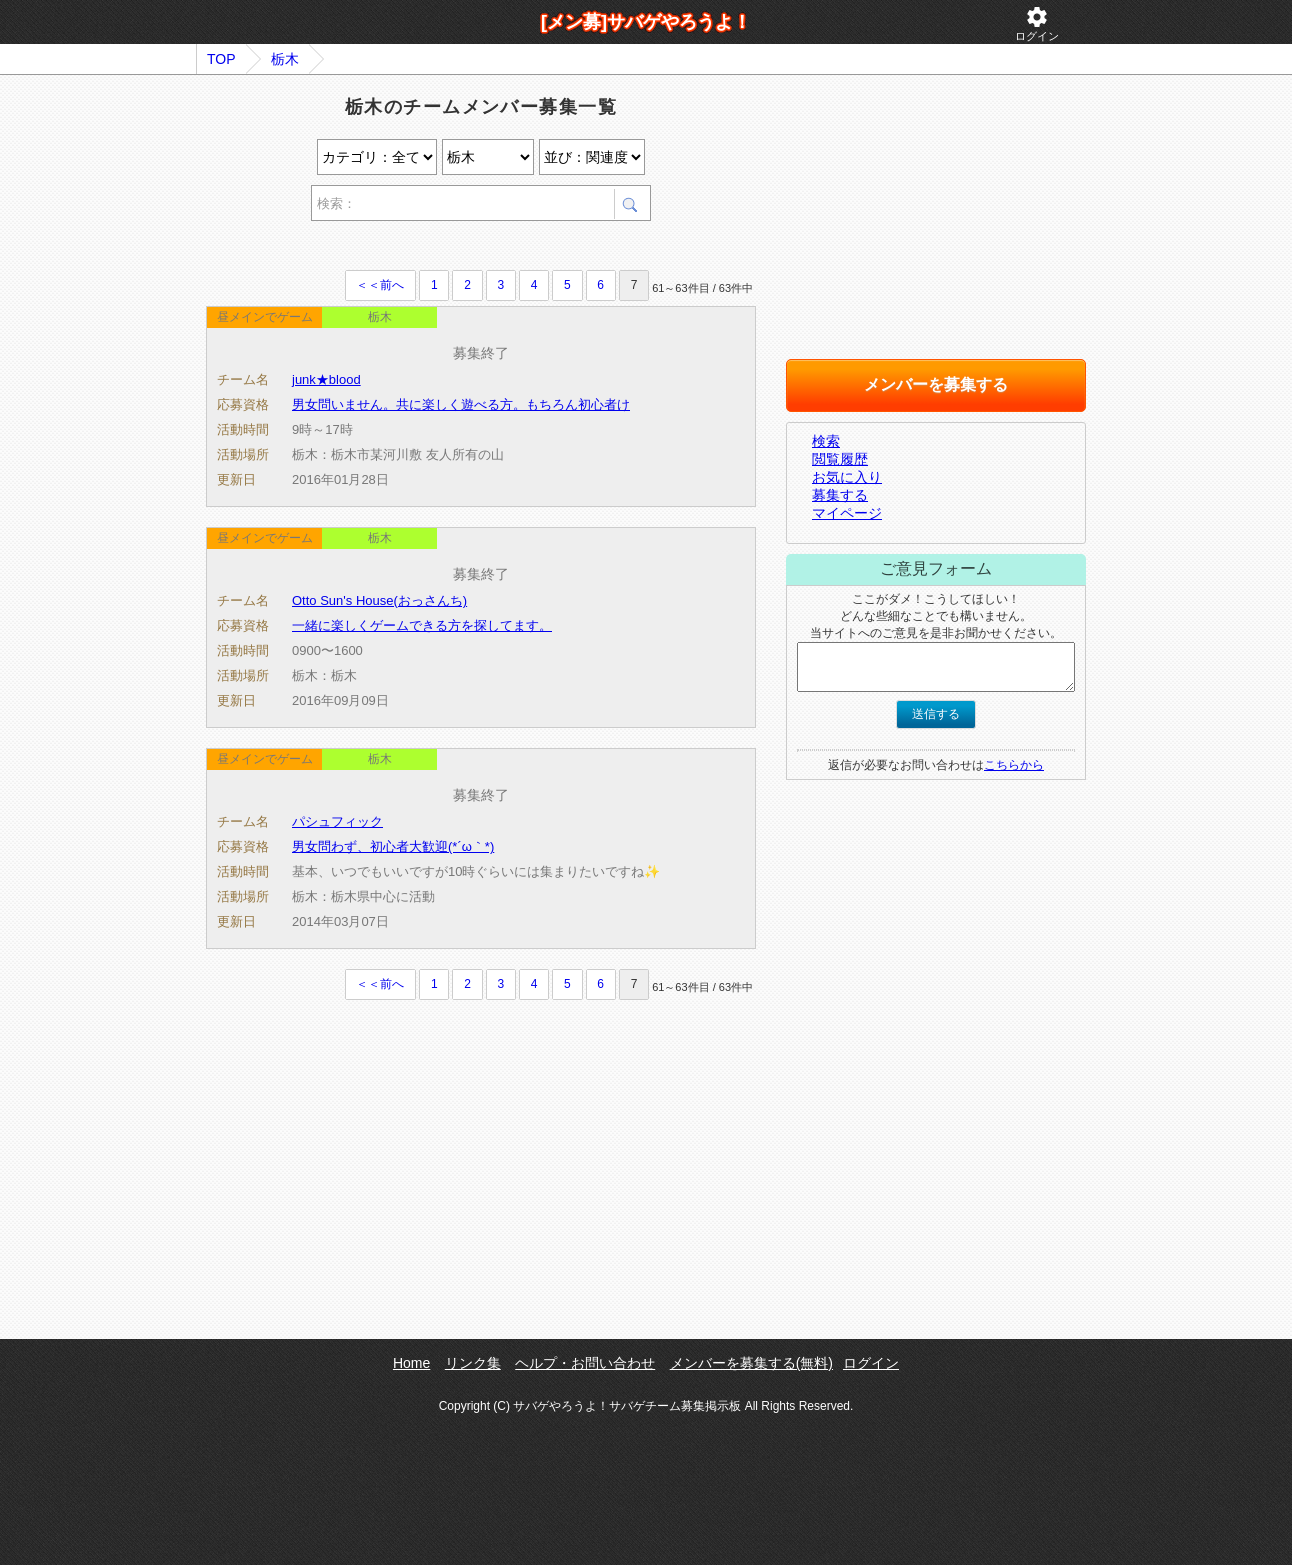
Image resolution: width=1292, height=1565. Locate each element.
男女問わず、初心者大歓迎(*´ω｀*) (393, 846)
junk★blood (326, 379)
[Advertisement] (440, 248)
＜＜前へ (380, 285)
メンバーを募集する (936, 384)
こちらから (1014, 765)
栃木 (285, 59)
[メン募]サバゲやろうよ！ (646, 22)
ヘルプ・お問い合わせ (585, 1363)
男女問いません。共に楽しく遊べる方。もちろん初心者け (461, 404)
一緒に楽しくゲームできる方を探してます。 (422, 625)
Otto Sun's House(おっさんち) (379, 600)
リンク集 (473, 1363)
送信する (936, 714)
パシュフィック (337, 821)
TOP (221, 59)
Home (411, 1363)
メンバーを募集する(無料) (751, 1363)
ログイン (1037, 23)
